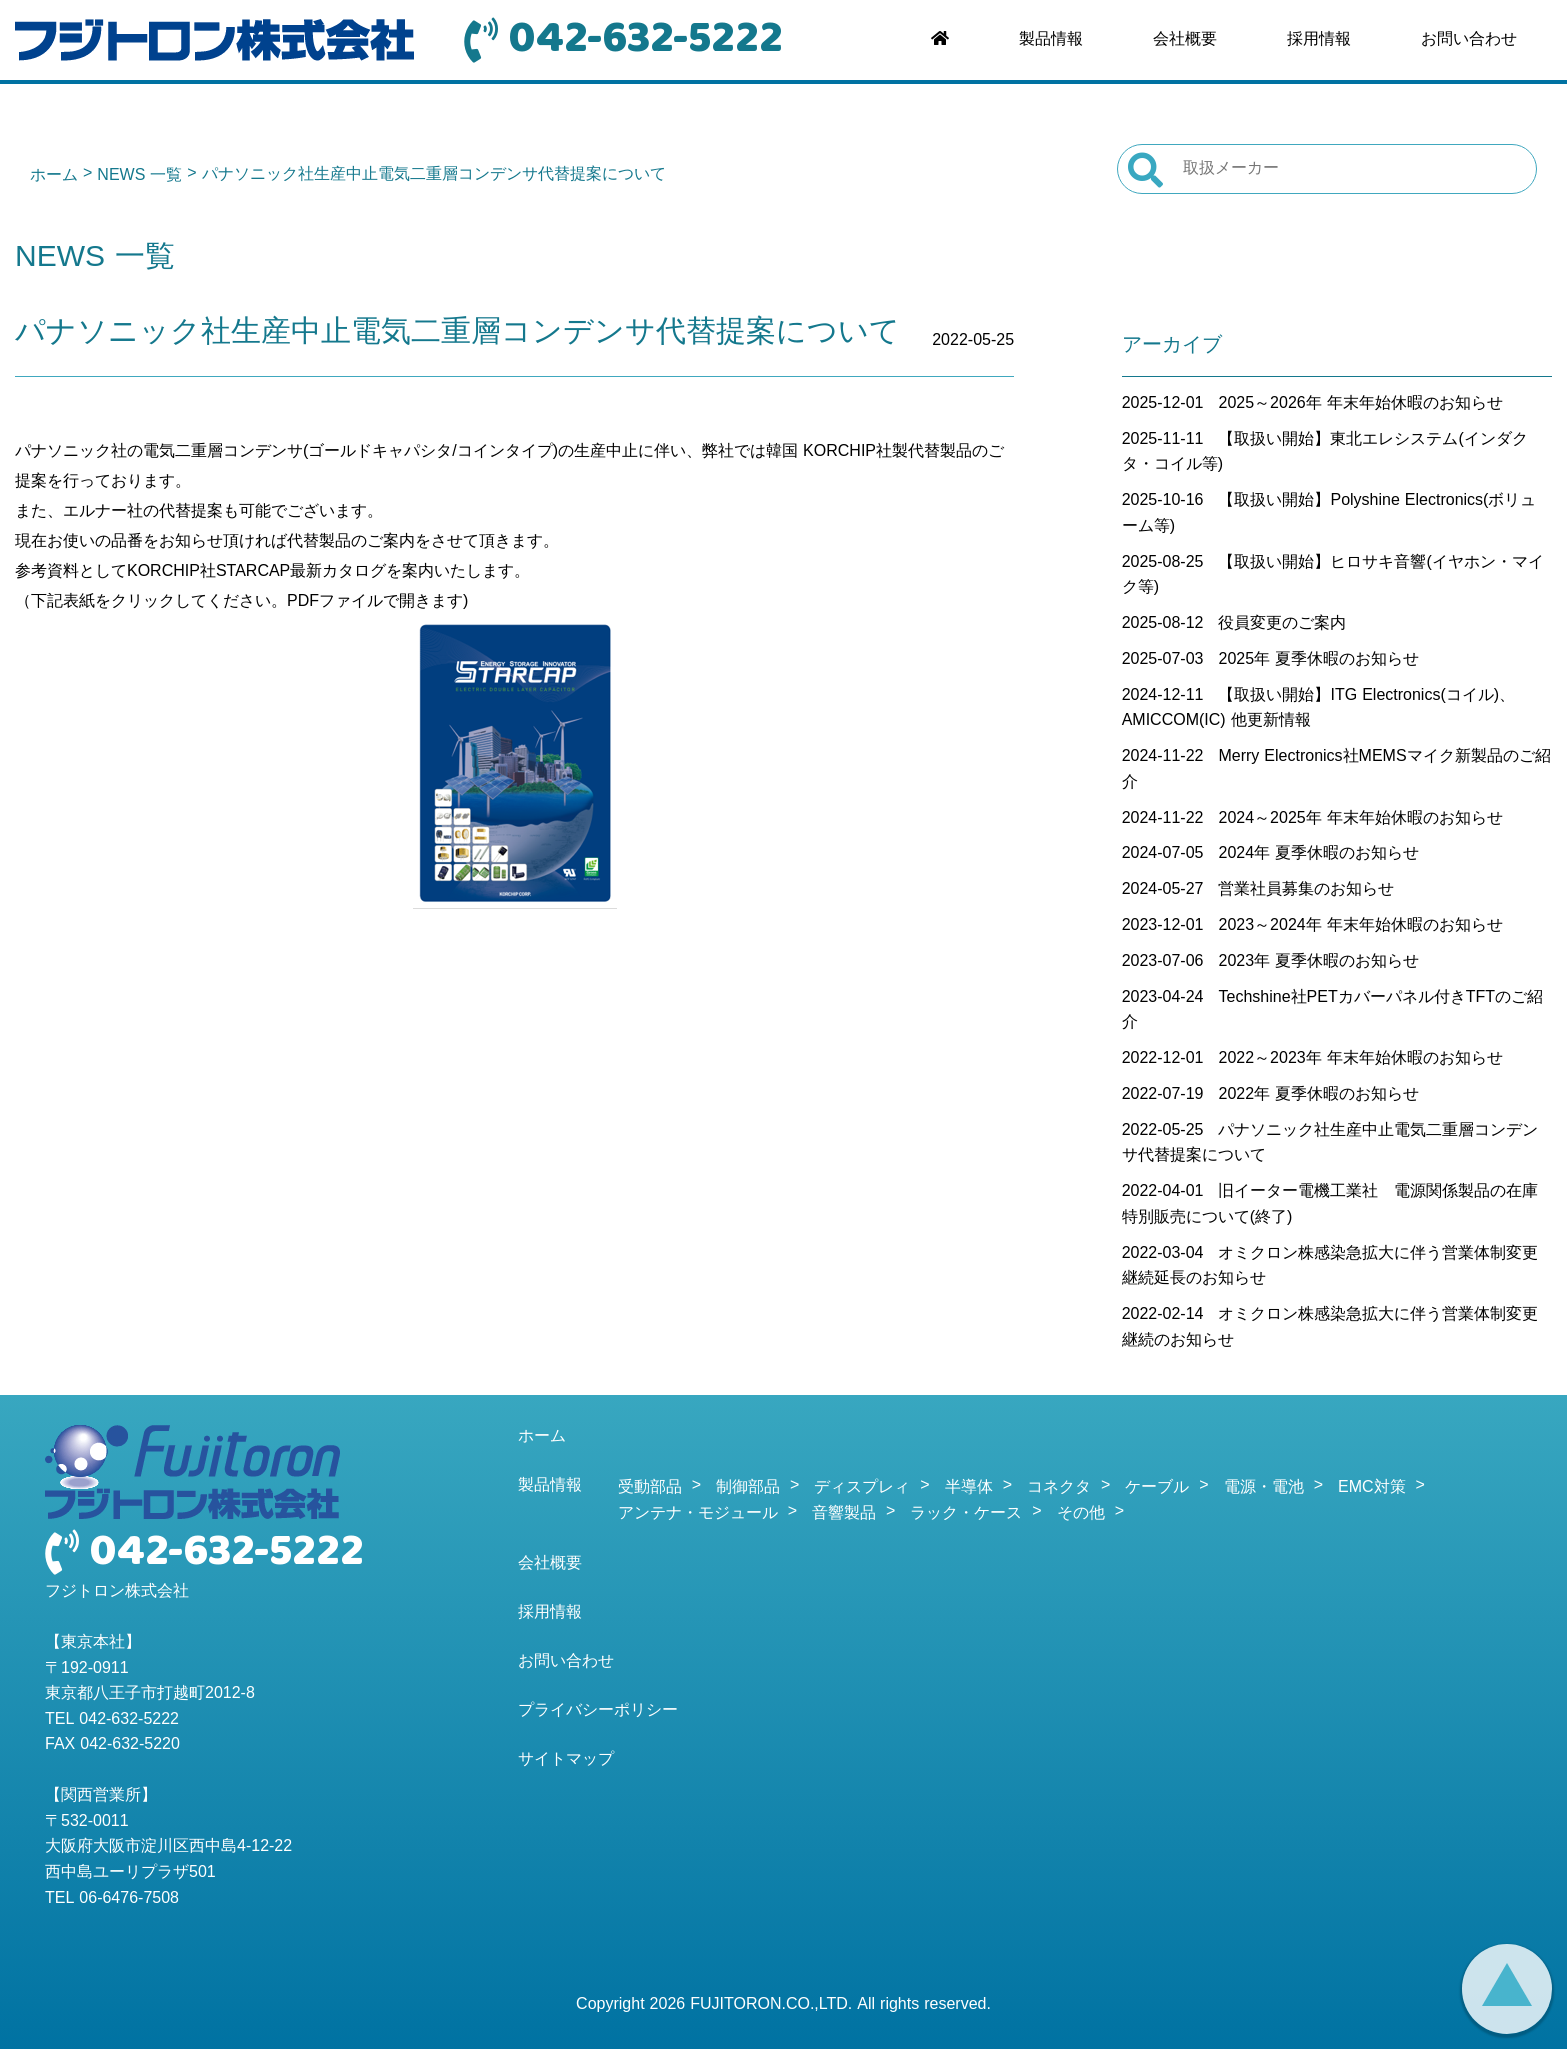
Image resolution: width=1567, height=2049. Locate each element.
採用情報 (1319, 40)
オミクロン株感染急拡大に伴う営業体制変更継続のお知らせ (1330, 1328)
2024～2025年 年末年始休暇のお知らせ (1360, 819)
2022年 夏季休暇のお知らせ (1318, 1095)
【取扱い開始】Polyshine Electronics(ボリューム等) (1329, 514)
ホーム (54, 176)
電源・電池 (1264, 1488)
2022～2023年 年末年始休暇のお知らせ (1360, 1059)
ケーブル (1157, 1488)
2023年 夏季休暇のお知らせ (1318, 962)
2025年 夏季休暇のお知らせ (1318, 660)
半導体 (969, 1488)
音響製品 (844, 1514)
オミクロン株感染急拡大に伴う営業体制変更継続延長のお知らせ (1330, 1267)
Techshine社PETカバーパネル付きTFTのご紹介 (1332, 1011)
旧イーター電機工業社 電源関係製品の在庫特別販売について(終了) (1330, 1205)
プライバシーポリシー (598, 1711)
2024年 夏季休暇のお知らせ (1318, 854)
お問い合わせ (1469, 40)
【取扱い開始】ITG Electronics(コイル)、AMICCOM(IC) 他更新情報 (1318, 709)
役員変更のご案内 (1282, 624)
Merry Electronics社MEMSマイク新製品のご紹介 (1336, 770)
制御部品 (748, 1488)
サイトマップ (566, 1760)
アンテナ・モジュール (698, 1514)
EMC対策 (1372, 1488)
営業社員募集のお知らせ (1306, 890)
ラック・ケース (966, 1514)
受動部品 (650, 1488)
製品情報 (1051, 40)
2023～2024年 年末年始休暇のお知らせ (1360, 926)
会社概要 (1185, 40)
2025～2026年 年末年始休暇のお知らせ (1360, 404)
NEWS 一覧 (139, 176)
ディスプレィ (862, 1488)
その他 (1081, 1514)
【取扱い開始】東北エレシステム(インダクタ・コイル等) (1325, 453)
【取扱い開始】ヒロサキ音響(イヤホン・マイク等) (1333, 576)
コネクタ (1059, 1488)
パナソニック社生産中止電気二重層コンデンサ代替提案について (457, 333)
